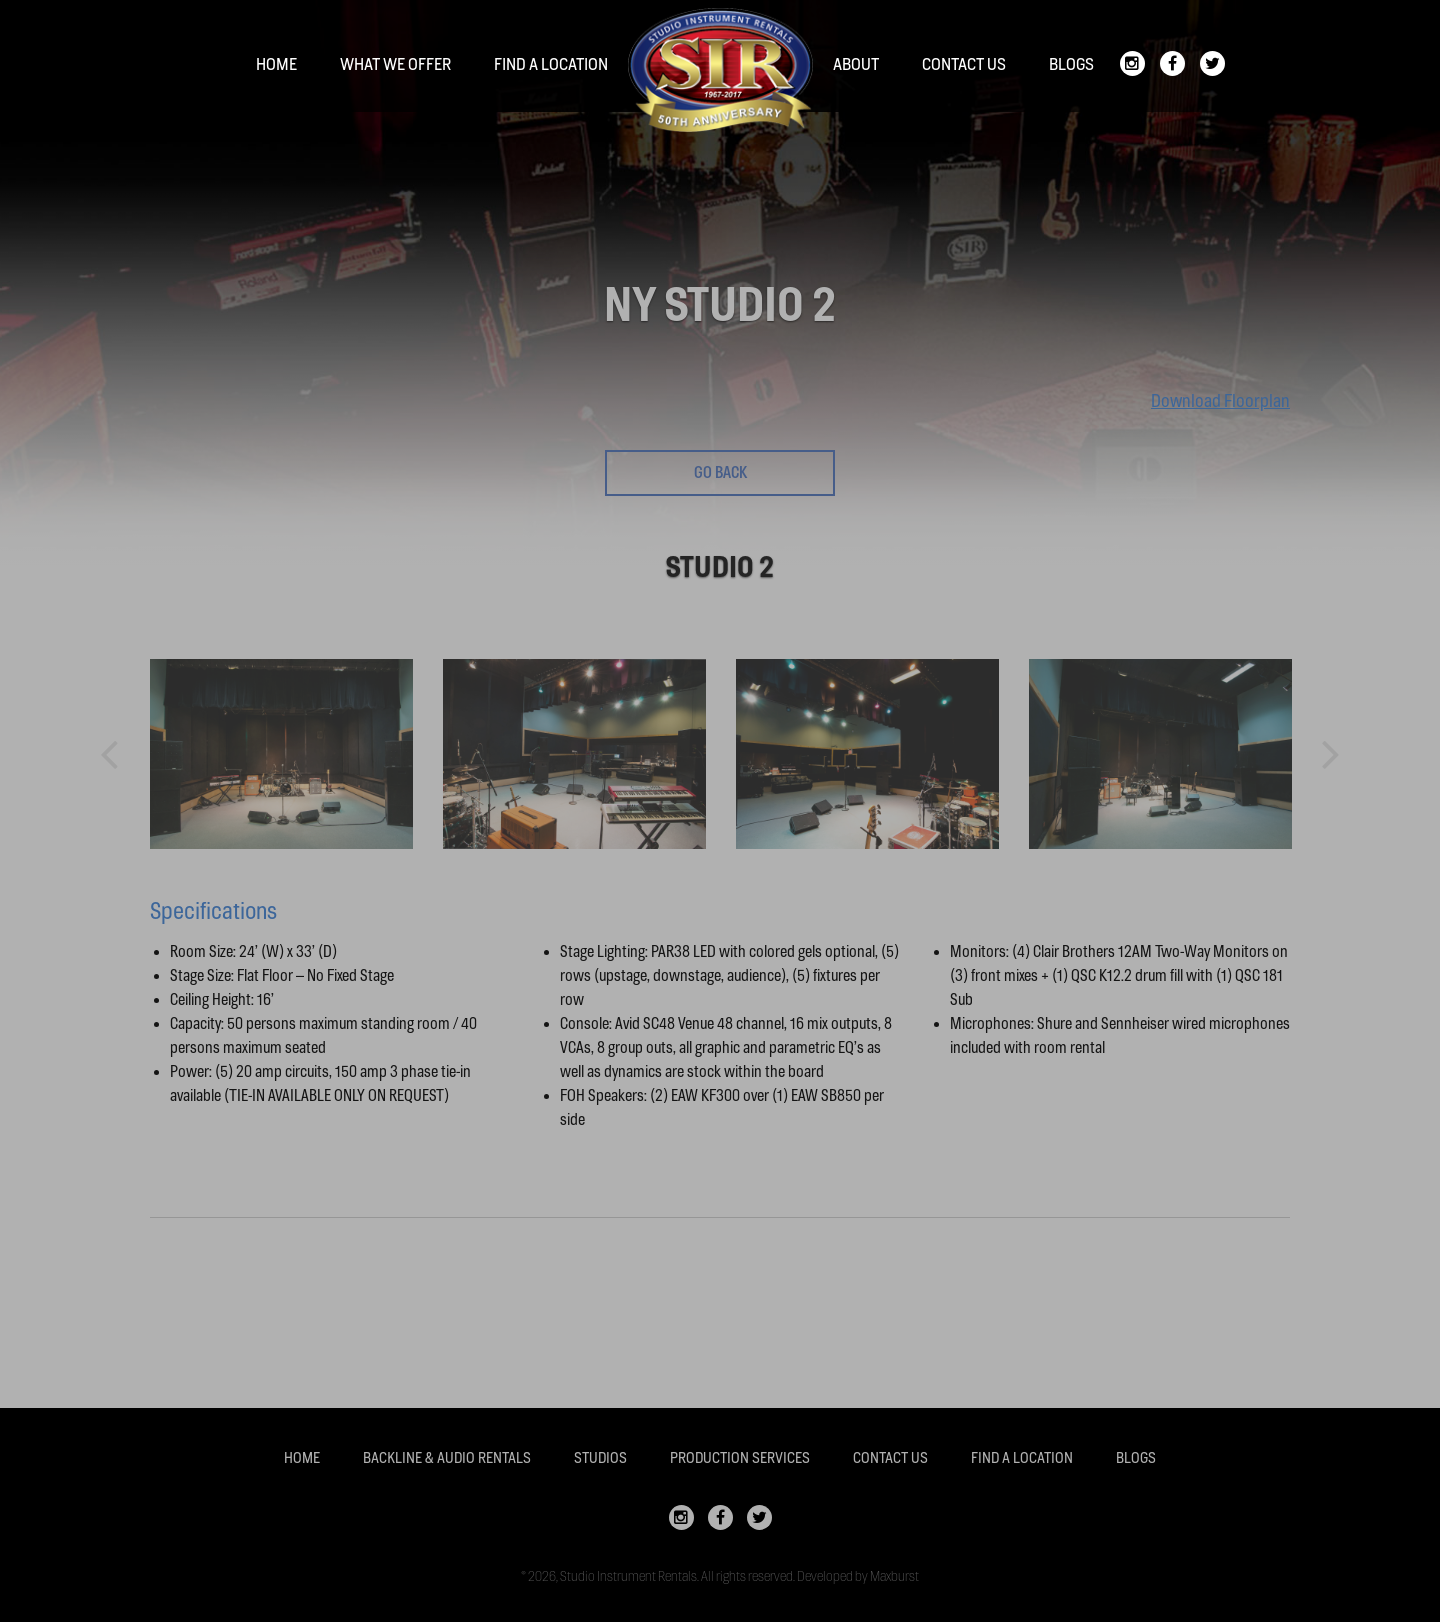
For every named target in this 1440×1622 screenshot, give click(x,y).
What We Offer (395, 64)
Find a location (551, 64)
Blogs (1071, 64)
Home (276, 64)
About (856, 64)
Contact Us (964, 64)
